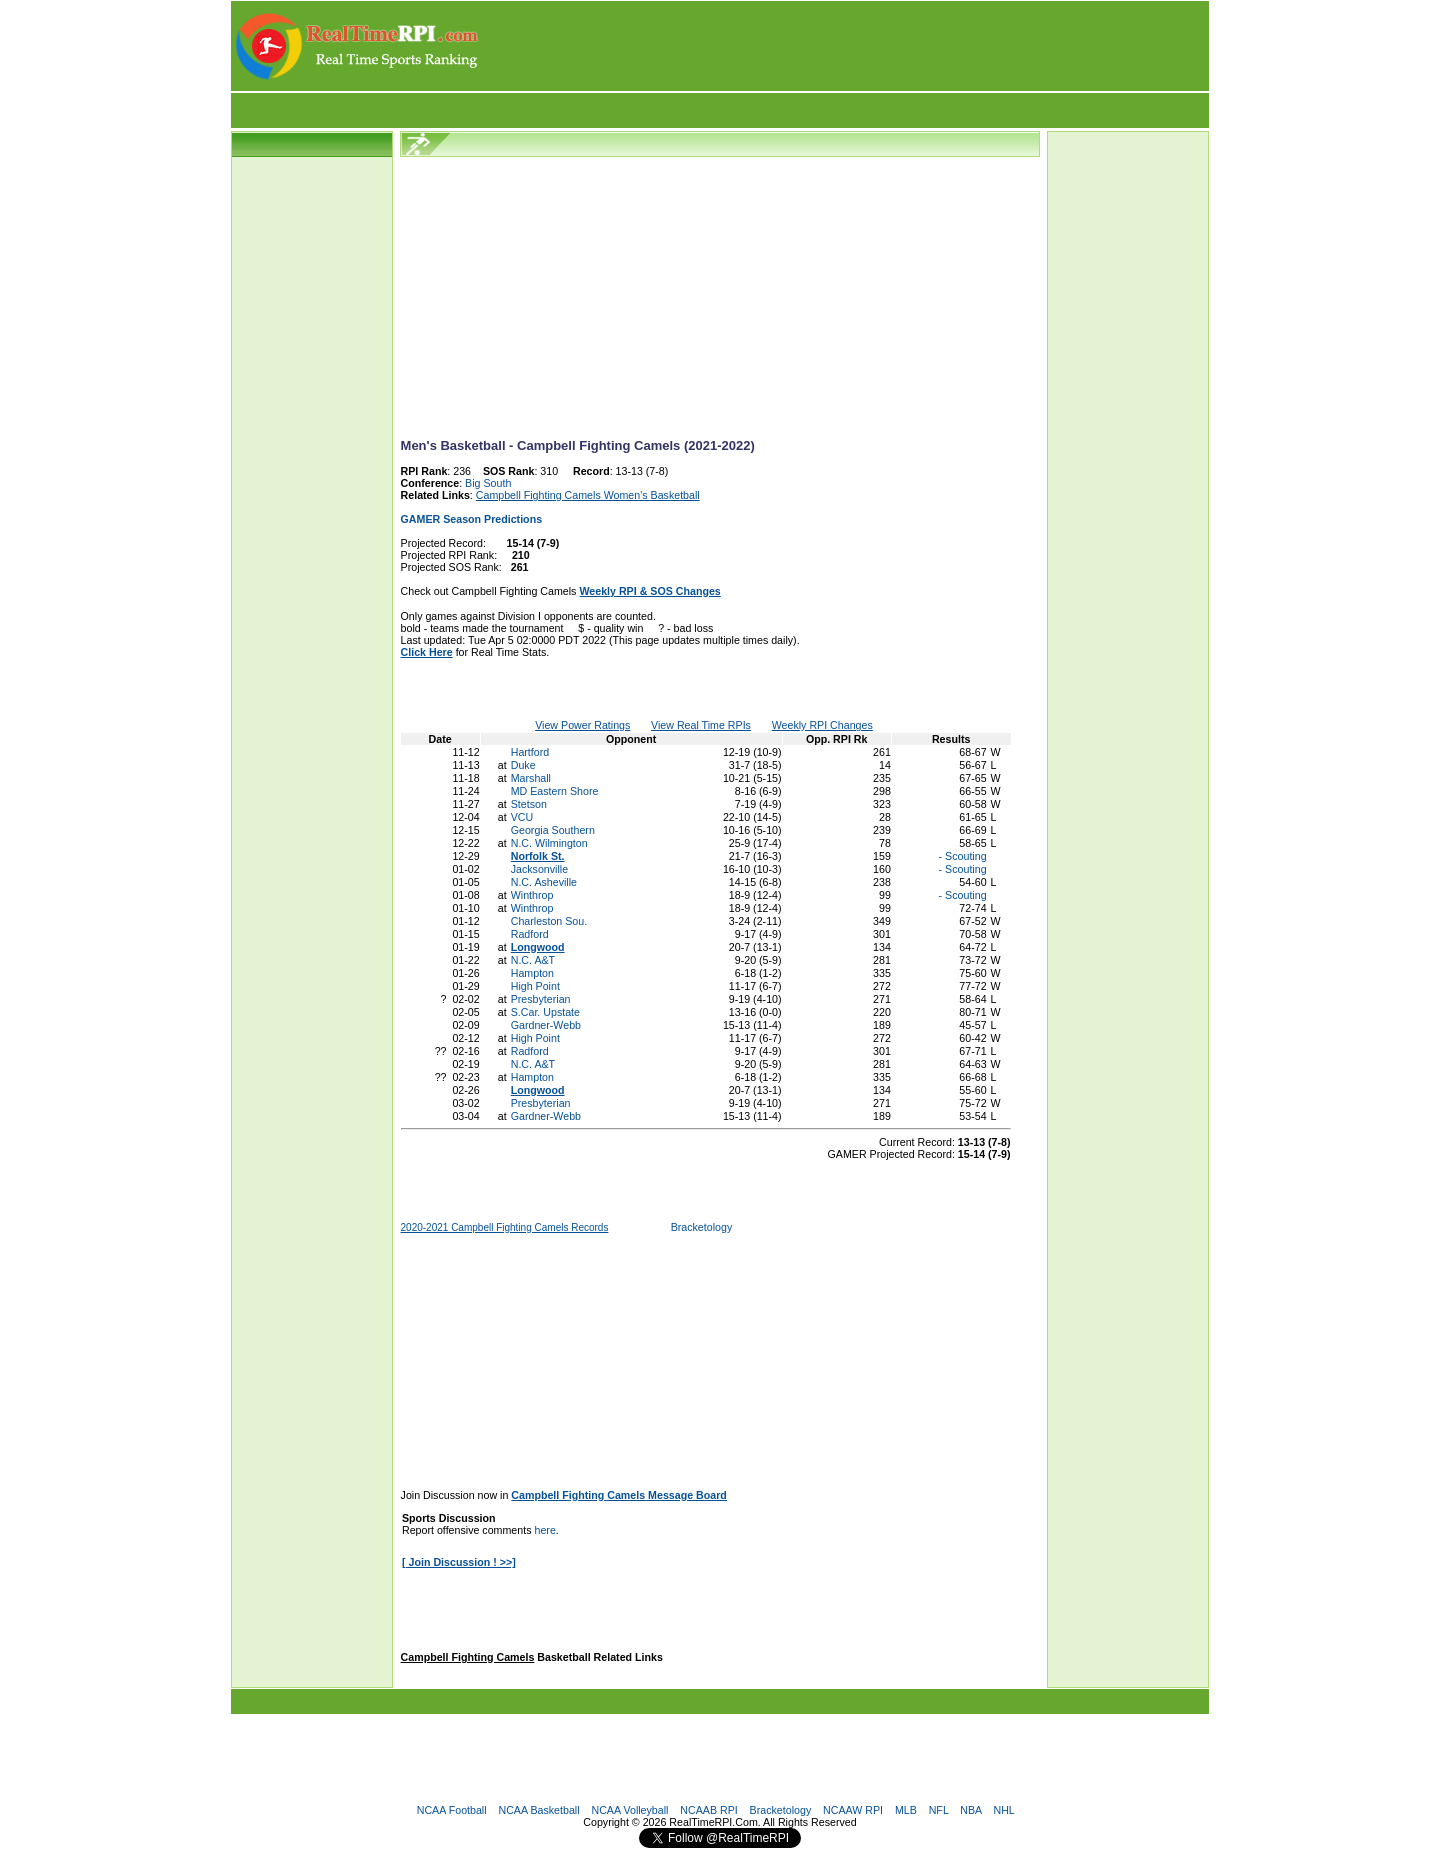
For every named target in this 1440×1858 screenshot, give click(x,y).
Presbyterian (541, 999)
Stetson (529, 804)
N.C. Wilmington (549, 843)
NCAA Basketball (538, 1810)
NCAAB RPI (708, 1810)
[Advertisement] (845, 46)
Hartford (530, 752)
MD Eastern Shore (555, 791)
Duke (523, 765)
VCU (522, 817)
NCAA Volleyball (629, 1810)
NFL (939, 1810)
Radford (530, 934)
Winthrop (532, 895)
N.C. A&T (533, 960)
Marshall (531, 778)
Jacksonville (539, 869)
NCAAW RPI (853, 1810)
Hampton (532, 973)
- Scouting (961, 856)
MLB (906, 1810)
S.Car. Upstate (545, 1012)
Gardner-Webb (546, 1025)
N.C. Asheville (544, 882)
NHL (1003, 1810)
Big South (488, 483)
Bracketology (702, 1227)
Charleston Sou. (549, 921)
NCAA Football (452, 1810)
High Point (535, 986)
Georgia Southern (553, 830)
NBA (970, 1810)
